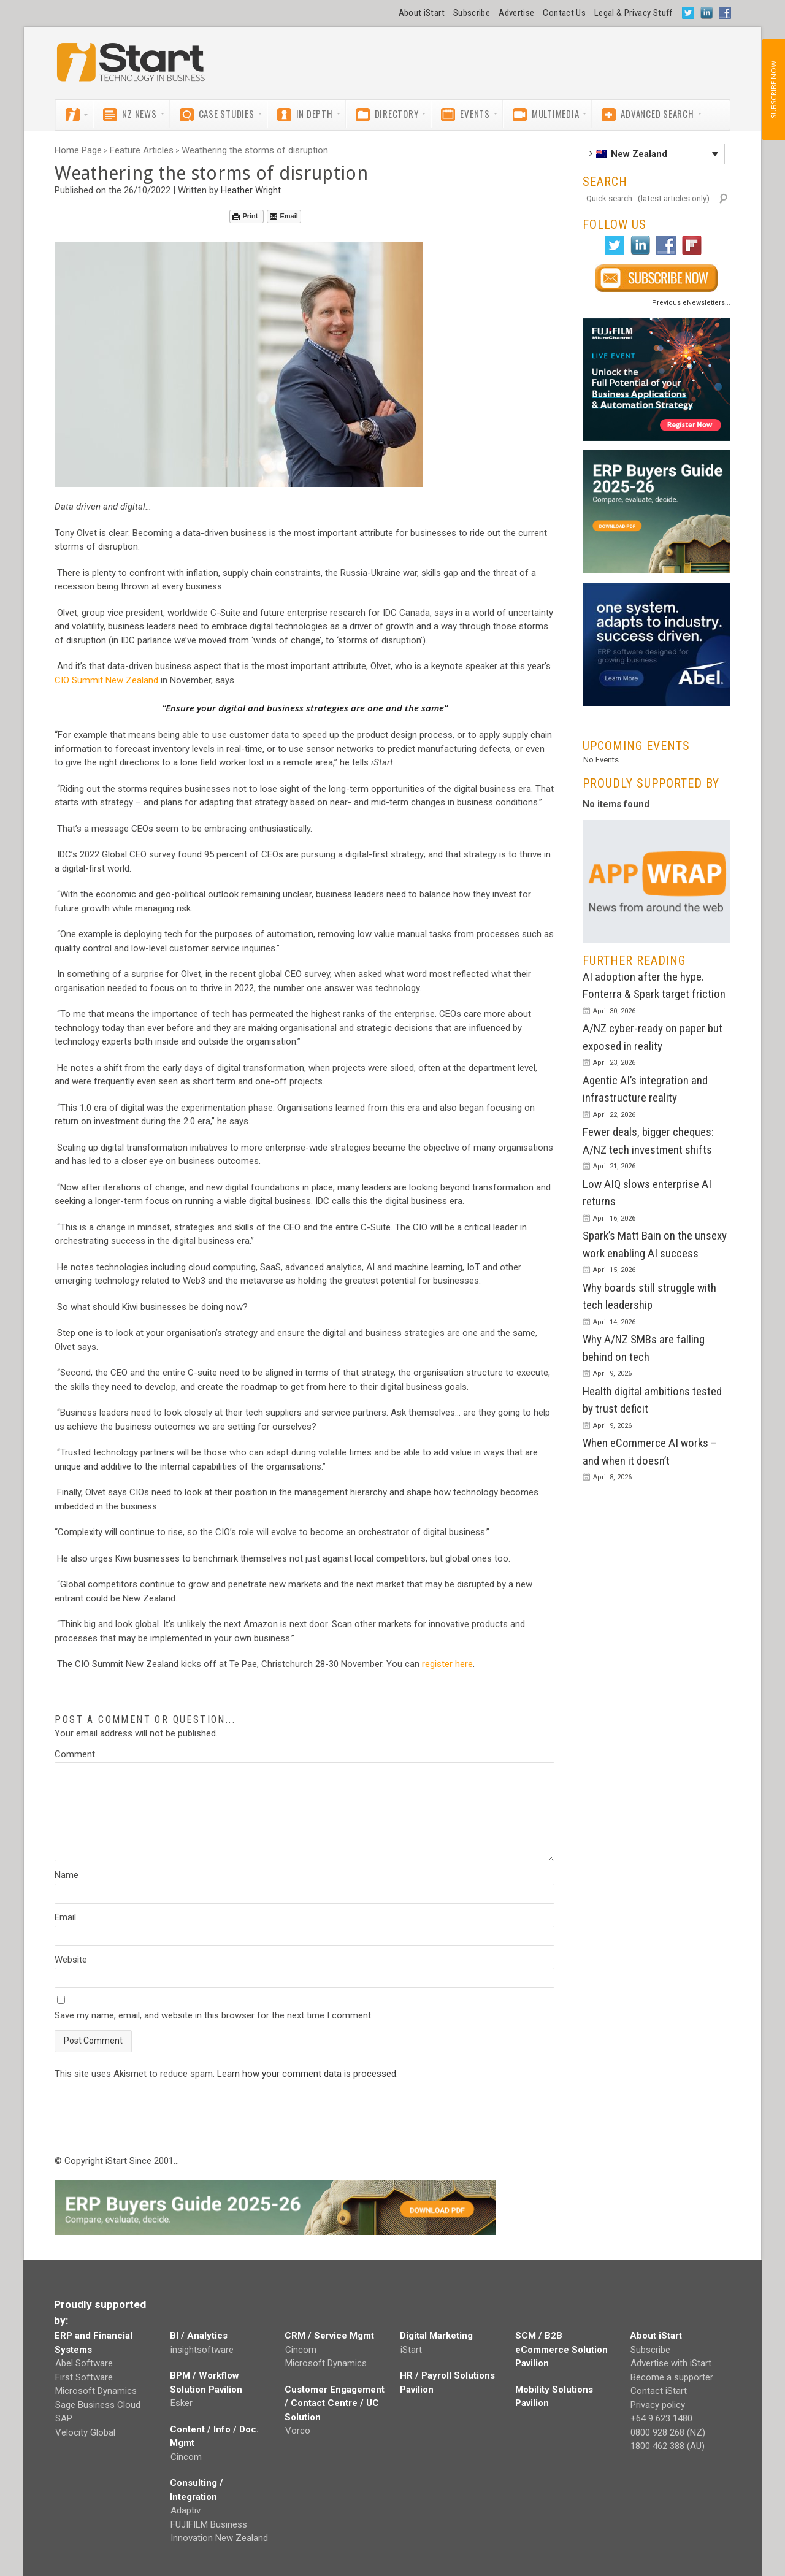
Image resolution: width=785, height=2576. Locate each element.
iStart (411, 2349)
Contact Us (564, 12)
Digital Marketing (436, 2335)
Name (66, 1874)
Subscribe (471, 12)
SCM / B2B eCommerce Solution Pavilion (561, 2349)
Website (71, 1959)
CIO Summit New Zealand (106, 680)
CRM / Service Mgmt (329, 2335)
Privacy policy (657, 2404)
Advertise (516, 12)
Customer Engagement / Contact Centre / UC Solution (335, 2403)
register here (447, 1663)
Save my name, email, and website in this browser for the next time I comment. (214, 2015)
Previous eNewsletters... (691, 303)
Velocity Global (85, 2432)
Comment (75, 1754)
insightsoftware (202, 2349)
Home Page (78, 150)
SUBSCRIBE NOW (773, 89)
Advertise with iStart (670, 2363)
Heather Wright (251, 190)
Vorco (297, 2430)
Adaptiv (185, 2510)
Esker (181, 2403)
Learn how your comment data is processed (306, 2073)
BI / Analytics (199, 2335)
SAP (63, 2418)
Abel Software (84, 2363)
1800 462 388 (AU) (667, 2445)
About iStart (422, 12)
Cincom (186, 2457)
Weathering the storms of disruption (255, 150)
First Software (84, 2377)
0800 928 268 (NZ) (667, 2432)
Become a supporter (671, 2377)
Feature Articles (142, 150)
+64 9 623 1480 (661, 2418)
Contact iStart (658, 2390)
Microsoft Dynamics (96, 2390)
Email (283, 216)
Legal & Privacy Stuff (633, 12)
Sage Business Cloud (97, 2404)
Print (245, 216)
